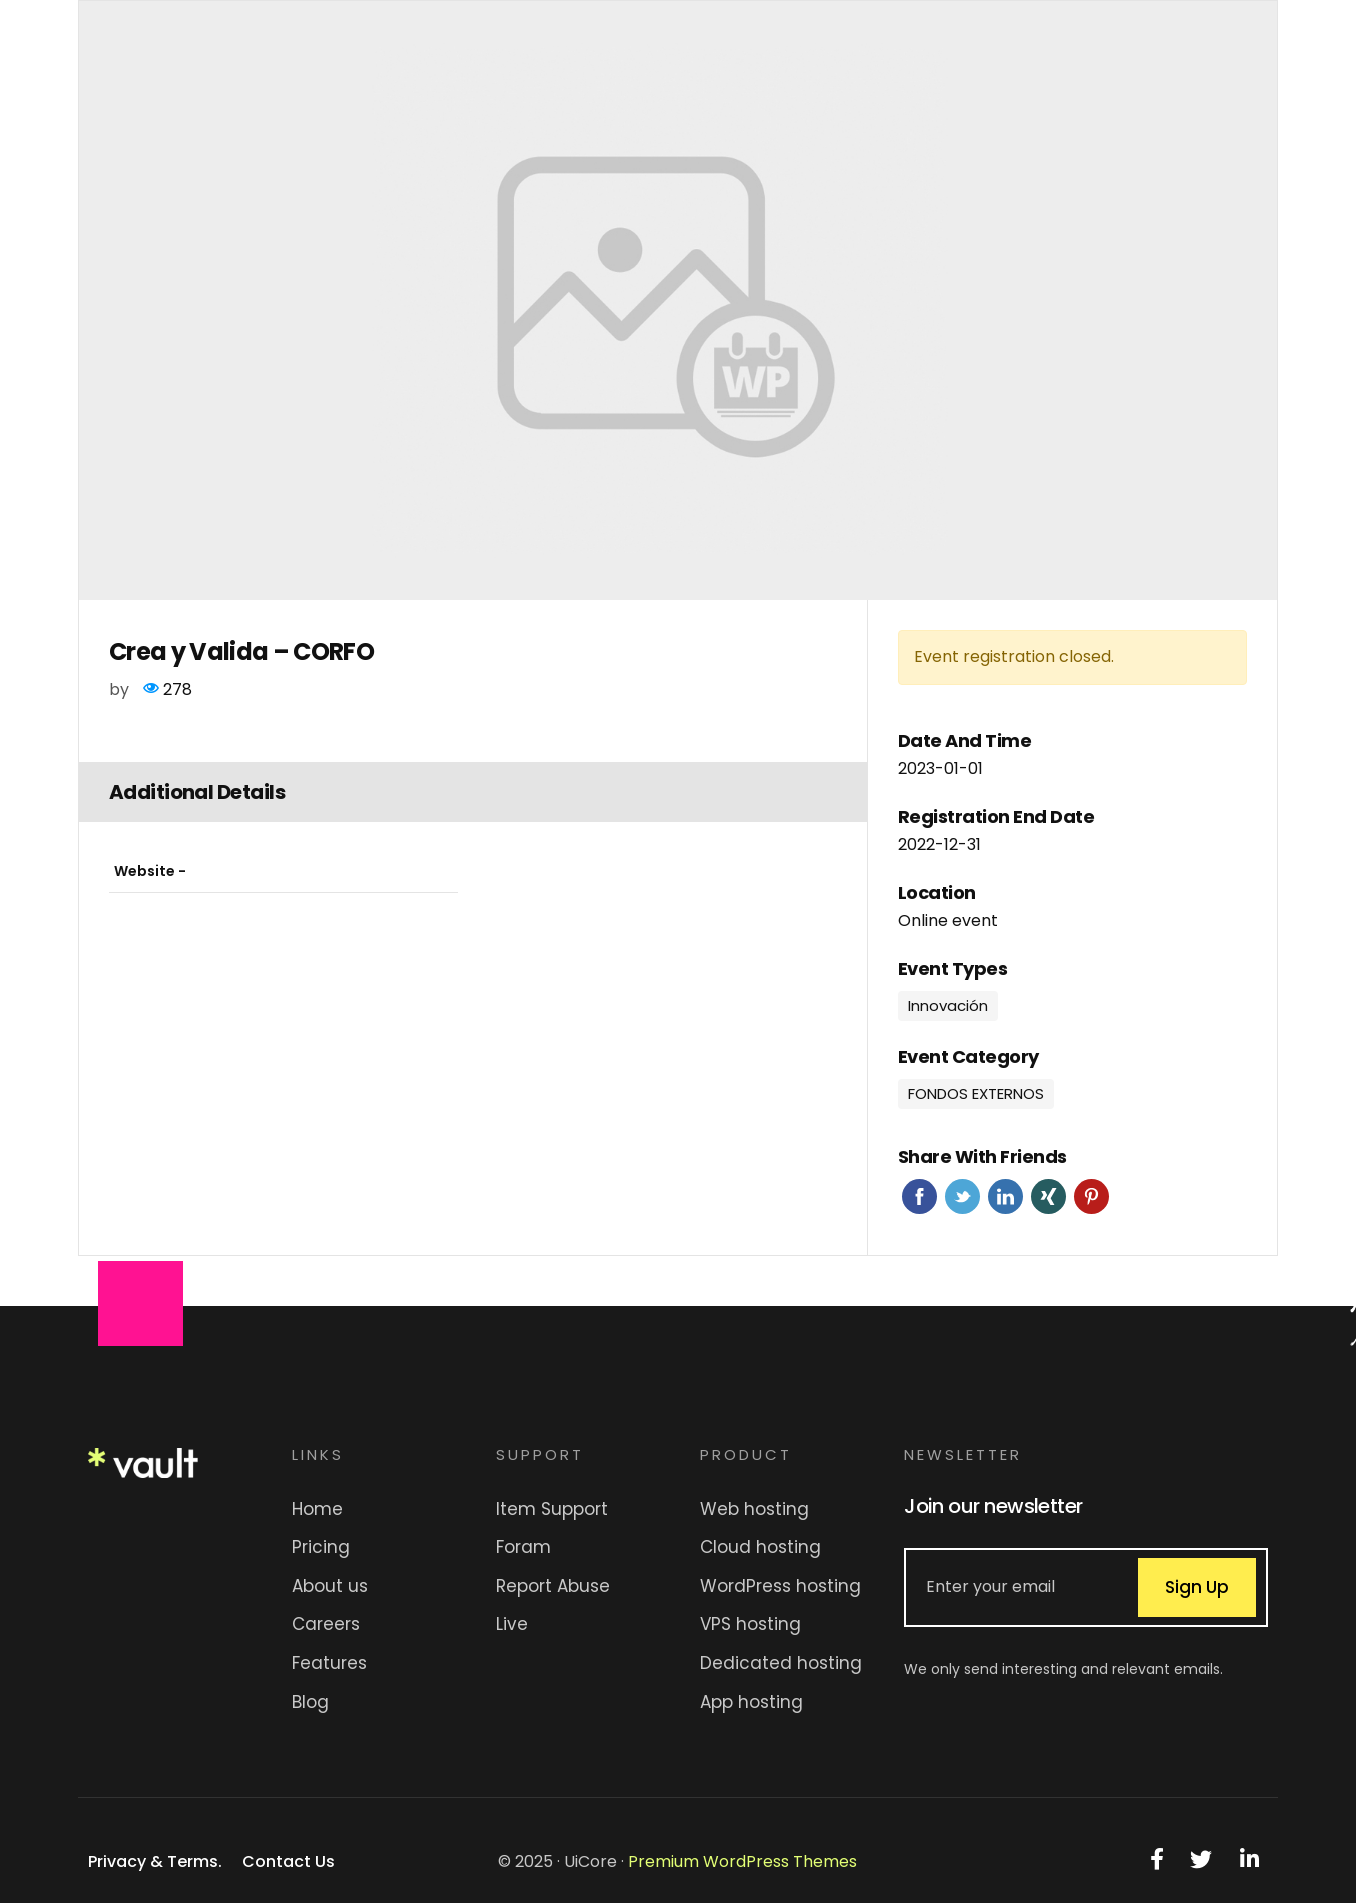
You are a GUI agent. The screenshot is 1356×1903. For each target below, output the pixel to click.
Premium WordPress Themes (742, 1861)
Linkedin (1005, 1196)
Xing (1048, 1196)
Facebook (919, 1196)
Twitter (962, 1196)
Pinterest (1091, 1196)
